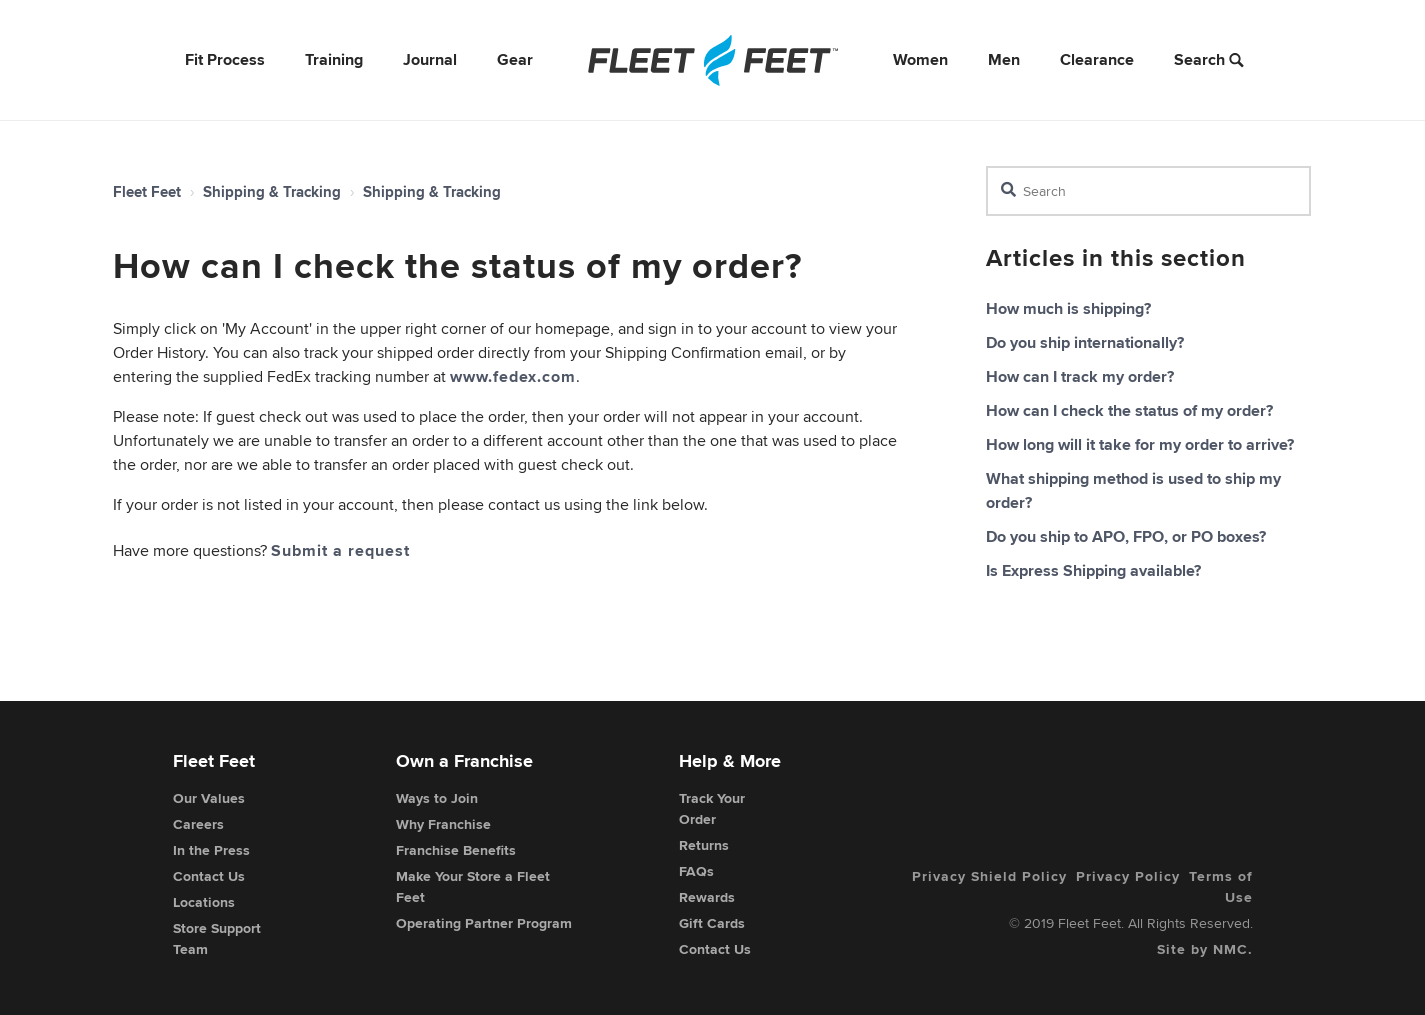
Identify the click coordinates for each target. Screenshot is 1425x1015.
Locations (204, 902)
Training (334, 59)
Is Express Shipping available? (1093, 570)
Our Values (209, 798)
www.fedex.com (513, 376)
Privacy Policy (1128, 876)
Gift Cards (712, 923)
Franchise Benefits (456, 850)
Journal (430, 59)
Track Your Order (712, 808)
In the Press (211, 850)
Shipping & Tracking (272, 192)
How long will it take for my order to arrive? (1140, 444)
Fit (225, 59)
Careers (198, 824)
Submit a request (340, 550)
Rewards (707, 897)
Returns (704, 845)
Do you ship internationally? (1085, 342)
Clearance (1097, 59)
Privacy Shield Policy (989, 876)
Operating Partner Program (484, 923)
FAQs (696, 871)
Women (920, 59)
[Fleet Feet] (713, 60)
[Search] (1148, 191)
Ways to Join (437, 798)
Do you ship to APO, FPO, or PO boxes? (1126, 536)
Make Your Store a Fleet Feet (473, 886)
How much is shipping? (1068, 308)
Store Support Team (217, 938)
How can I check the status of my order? (1129, 410)
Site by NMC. (1205, 949)
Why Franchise (443, 824)
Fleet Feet (147, 192)
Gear (515, 59)
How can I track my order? (1080, 376)
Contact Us (209, 876)
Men (1004, 59)
